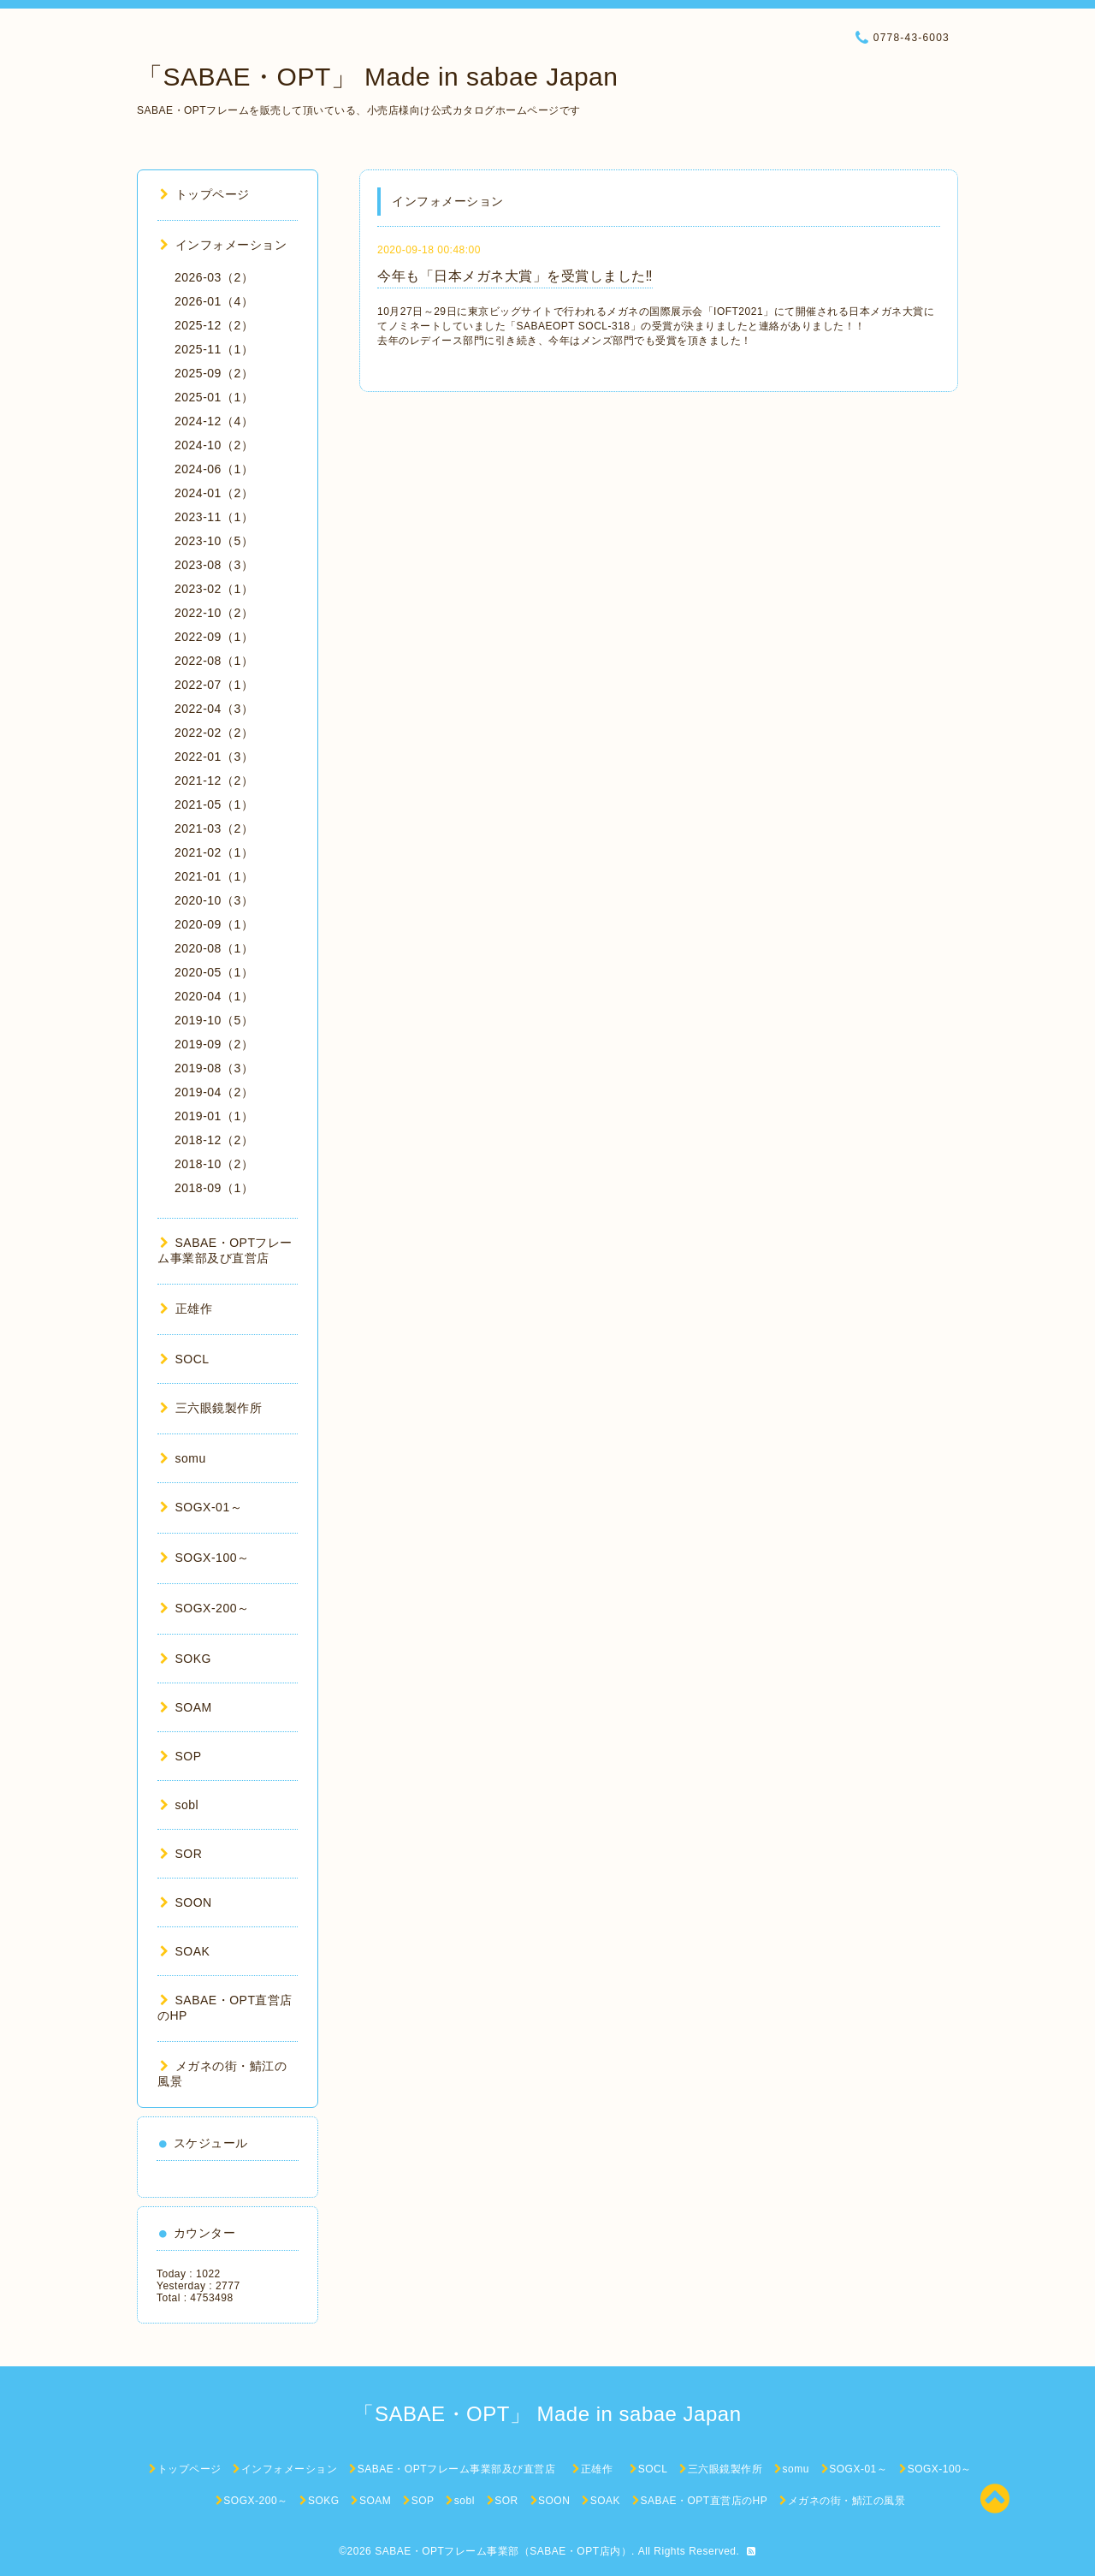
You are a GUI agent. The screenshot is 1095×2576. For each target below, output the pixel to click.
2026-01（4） (214, 301)
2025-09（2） (214, 373)
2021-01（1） (214, 876)
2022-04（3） (214, 708)
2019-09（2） (214, 1044)
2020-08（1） (214, 948)
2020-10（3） (214, 900)
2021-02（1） (214, 852)
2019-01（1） (214, 1116)
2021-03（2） (214, 828)
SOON (186, 1902)
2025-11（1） (214, 349)
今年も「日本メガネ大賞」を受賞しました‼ (515, 276)
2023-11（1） (214, 517)
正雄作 (192, 1308)
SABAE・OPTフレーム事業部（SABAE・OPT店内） (503, 2551)
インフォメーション (223, 245)
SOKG (185, 1658)
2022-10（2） (214, 613)
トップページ (205, 194)
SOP (181, 1756)
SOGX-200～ (204, 1608)
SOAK (185, 1951)
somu (183, 1458)
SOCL (185, 1359)
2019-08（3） (214, 1068)
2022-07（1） (214, 684)
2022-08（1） (214, 661)
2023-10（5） (214, 541)
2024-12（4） (214, 421)
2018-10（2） (214, 1164)
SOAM (186, 1707)
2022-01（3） (214, 756)
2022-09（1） (214, 637)
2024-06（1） (214, 469)
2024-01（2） (214, 493)
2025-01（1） (214, 397)
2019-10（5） (214, 1020)
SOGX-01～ (201, 1507)
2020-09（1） (214, 924)
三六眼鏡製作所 (211, 1408)
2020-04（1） (214, 996)
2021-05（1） (214, 804)
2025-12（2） (214, 325)
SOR (181, 1854)
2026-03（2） (214, 277)
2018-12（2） (214, 1140)
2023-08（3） (214, 565)
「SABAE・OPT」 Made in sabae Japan (377, 76)
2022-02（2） (214, 732)
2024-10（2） (214, 445)
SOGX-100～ (204, 1557)
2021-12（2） (214, 780)
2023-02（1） (214, 589)
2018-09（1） (214, 1188)
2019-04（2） (214, 1092)
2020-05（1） (214, 972)
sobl (179, 1805)
